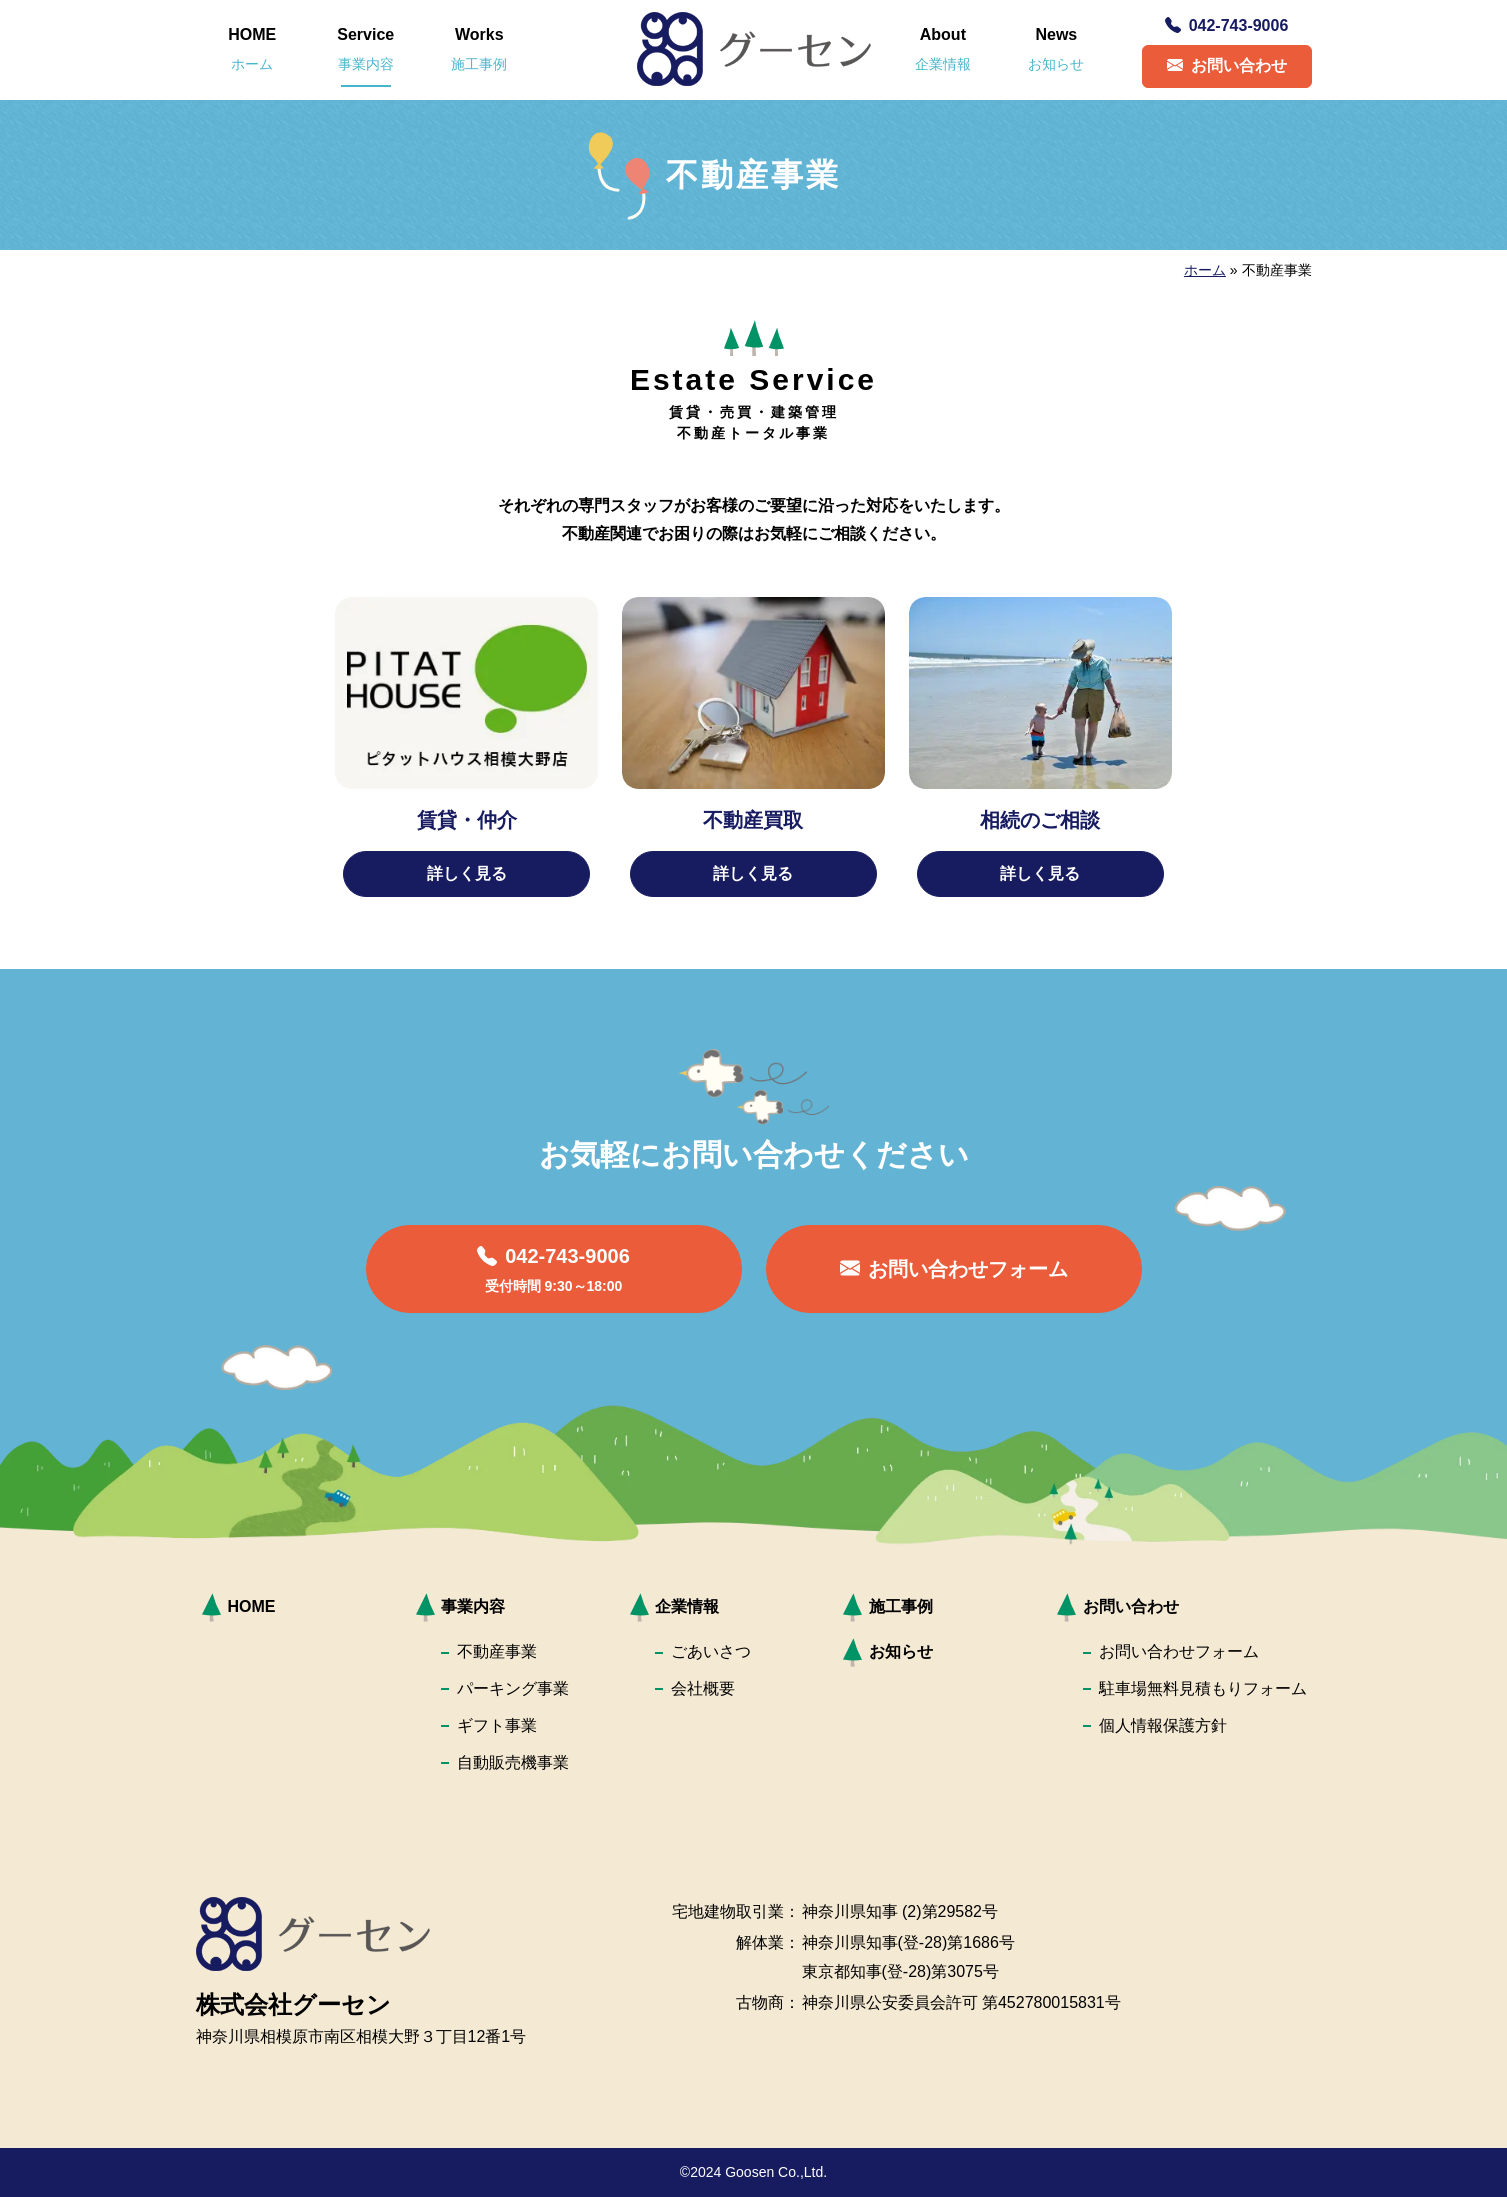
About (943, 49)
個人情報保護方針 (1163, 1725)
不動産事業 (497, 1651)
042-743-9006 (1227, 25)
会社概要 (703, 1688)
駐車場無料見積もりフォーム (1203, 1688)
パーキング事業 (513, 1688)
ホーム (1205, 270)
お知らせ (901, 1651)
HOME (252, 49)
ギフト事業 (497, 1725)
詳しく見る (467, 873)
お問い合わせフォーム (1179, 1651)
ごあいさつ (711, 1651)
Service (365, 49)
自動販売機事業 (513, 1762)
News (1056, 49)
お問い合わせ (1227, 65)
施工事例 (901, 1606)
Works (479, 49)
